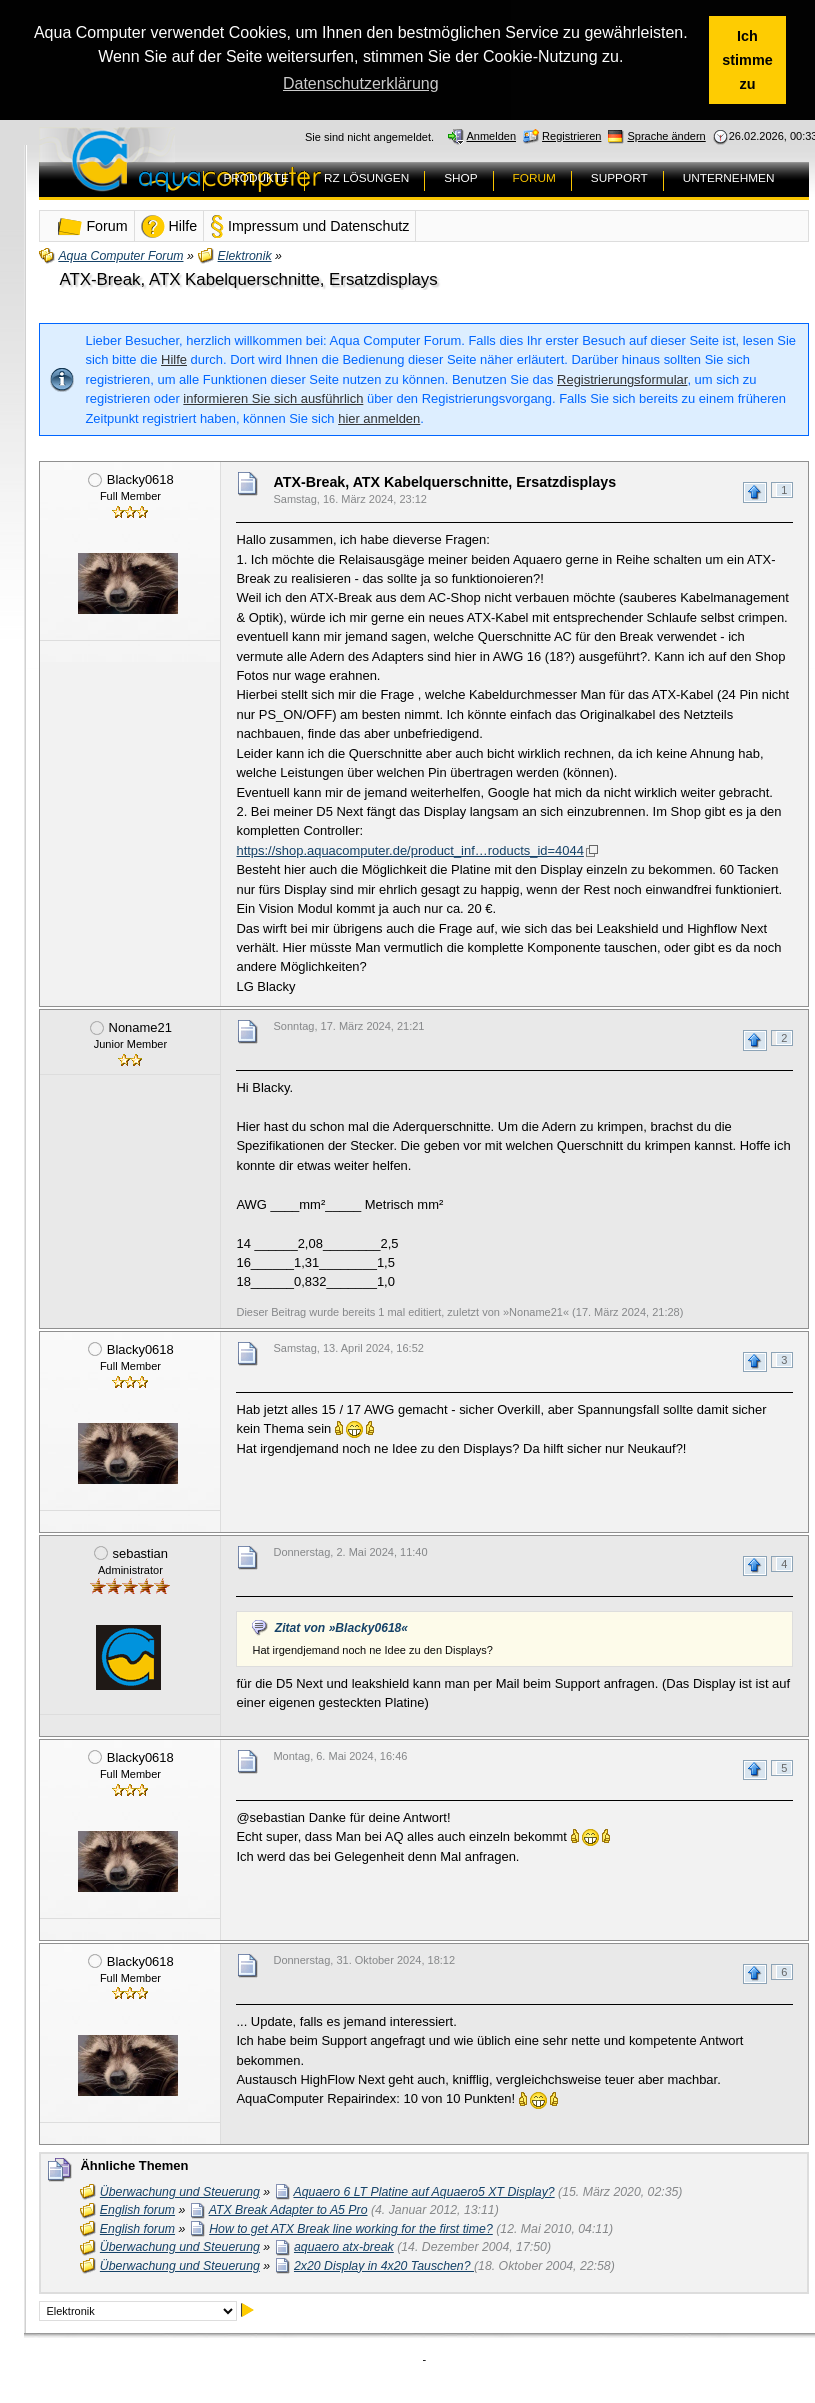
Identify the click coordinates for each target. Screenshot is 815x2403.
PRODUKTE (256, 178)
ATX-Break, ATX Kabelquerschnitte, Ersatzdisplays (248, 279)
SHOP (460, 178)
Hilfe (174, 359)
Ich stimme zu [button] (747, 60)
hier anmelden (379, 418)
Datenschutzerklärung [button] (361, 83)
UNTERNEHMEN (729, 178)
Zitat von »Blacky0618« (341, 1628)
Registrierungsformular (622, 379)
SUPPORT (619, 178)
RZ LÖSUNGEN (366, 178)
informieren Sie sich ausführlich (273, 398)
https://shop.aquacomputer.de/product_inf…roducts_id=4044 (409, 850)
